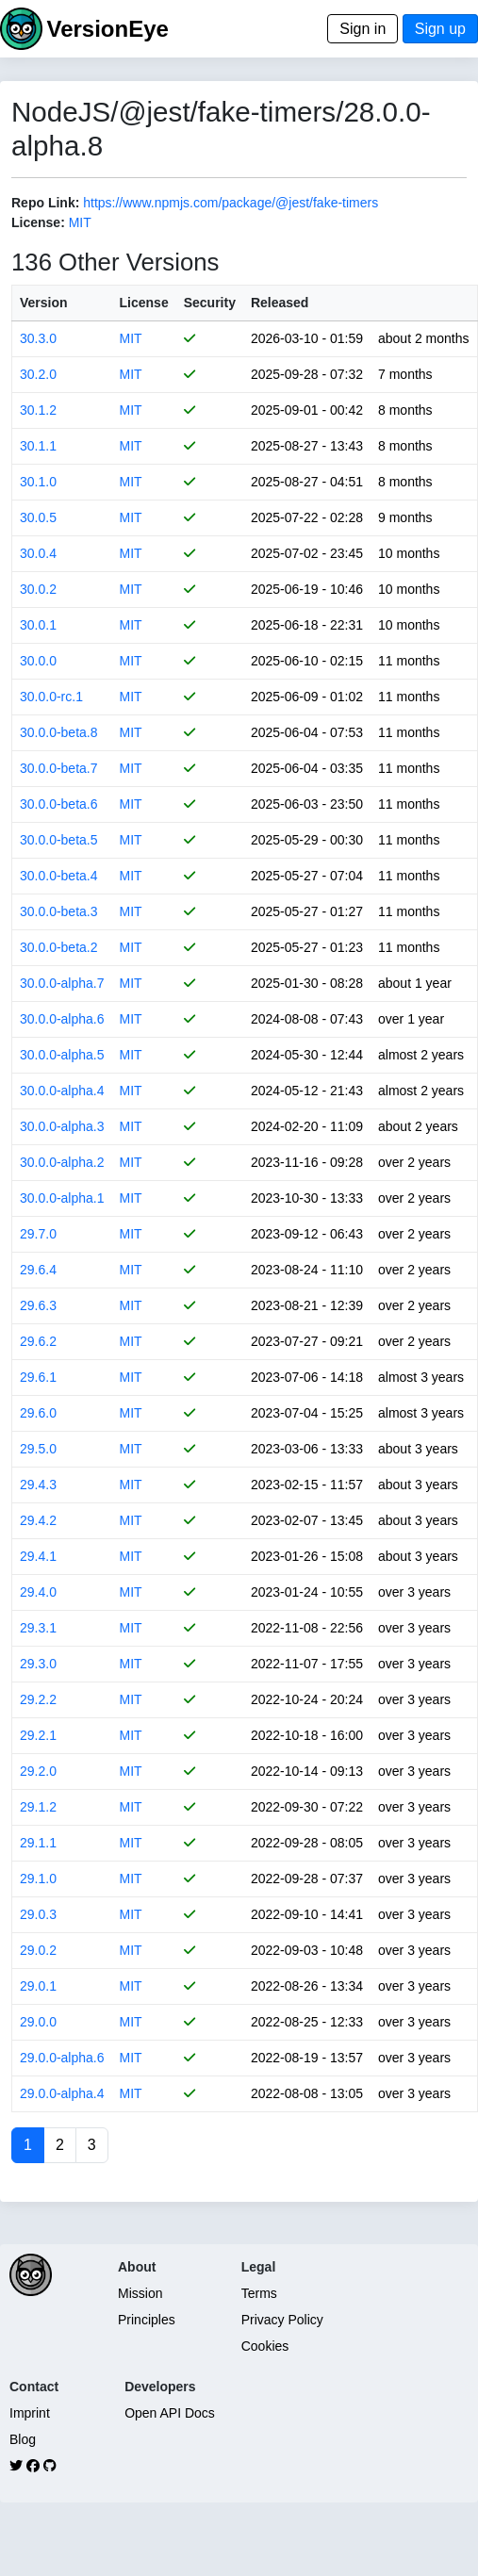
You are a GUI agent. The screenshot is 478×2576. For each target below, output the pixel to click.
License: (38, 222)
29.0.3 (38, 1914)
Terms (259, 2293)
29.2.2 (38, 1699)
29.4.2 (38, 1520)
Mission (140, 2293)
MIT (80, 222)
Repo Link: (45, 202)
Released (279, 302)
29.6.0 (38, 1412)
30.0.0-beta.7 (59, 768)
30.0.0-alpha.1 (62, 1198)
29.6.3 (38, 1305)
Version (44, 302)
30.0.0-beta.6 (59, 804)
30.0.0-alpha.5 (62, 1054)
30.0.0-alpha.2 (62, 1162)
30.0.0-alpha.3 (62, 1126)
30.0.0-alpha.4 (62, 1090)
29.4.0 (38, 1592)
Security (210, 302)
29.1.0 (38, 1878)
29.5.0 (38, 1448)
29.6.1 (38, 1377)
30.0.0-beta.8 (59, 732)
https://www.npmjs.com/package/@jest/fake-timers (230, 202)
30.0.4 (38, 553)
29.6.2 (38, 1341)
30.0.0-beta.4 (59, 875)
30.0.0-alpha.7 (62, 983)
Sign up (440, 29)
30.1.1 (38, 445)
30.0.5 (38, 517)
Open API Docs (169, 2412)
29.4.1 (38, 1556)
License (144, 302)
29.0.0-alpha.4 (62, 2093)
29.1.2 (38, 1806)
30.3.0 (38, 338)
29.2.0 (38, 1771)
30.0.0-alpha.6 (62, 1018)
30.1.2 (38, 410)
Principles (146, 2319)
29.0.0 (38, 2021)
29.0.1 (38, 1986)
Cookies (265, 2346)
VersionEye (107, 28)
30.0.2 (38, 589)
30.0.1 (38, 624)
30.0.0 (38, 660)
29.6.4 (38, 1269)
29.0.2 (38, 1950)
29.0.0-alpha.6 (62, 2057)
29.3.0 (38, 1663)
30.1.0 (38, 481)
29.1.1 (38, 1842)
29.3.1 (38, 1627)
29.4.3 (38, 1484)
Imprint (29, 2412)
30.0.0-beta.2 (59, 947)
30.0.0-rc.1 (51, 696)
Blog (22, 2439)
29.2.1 (38, 1735)
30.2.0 (38, 374)
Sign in (362, 29)
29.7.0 (38, 1233)
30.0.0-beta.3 (59, 911)
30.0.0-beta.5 (59, 839)
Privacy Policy (282, 2319)
